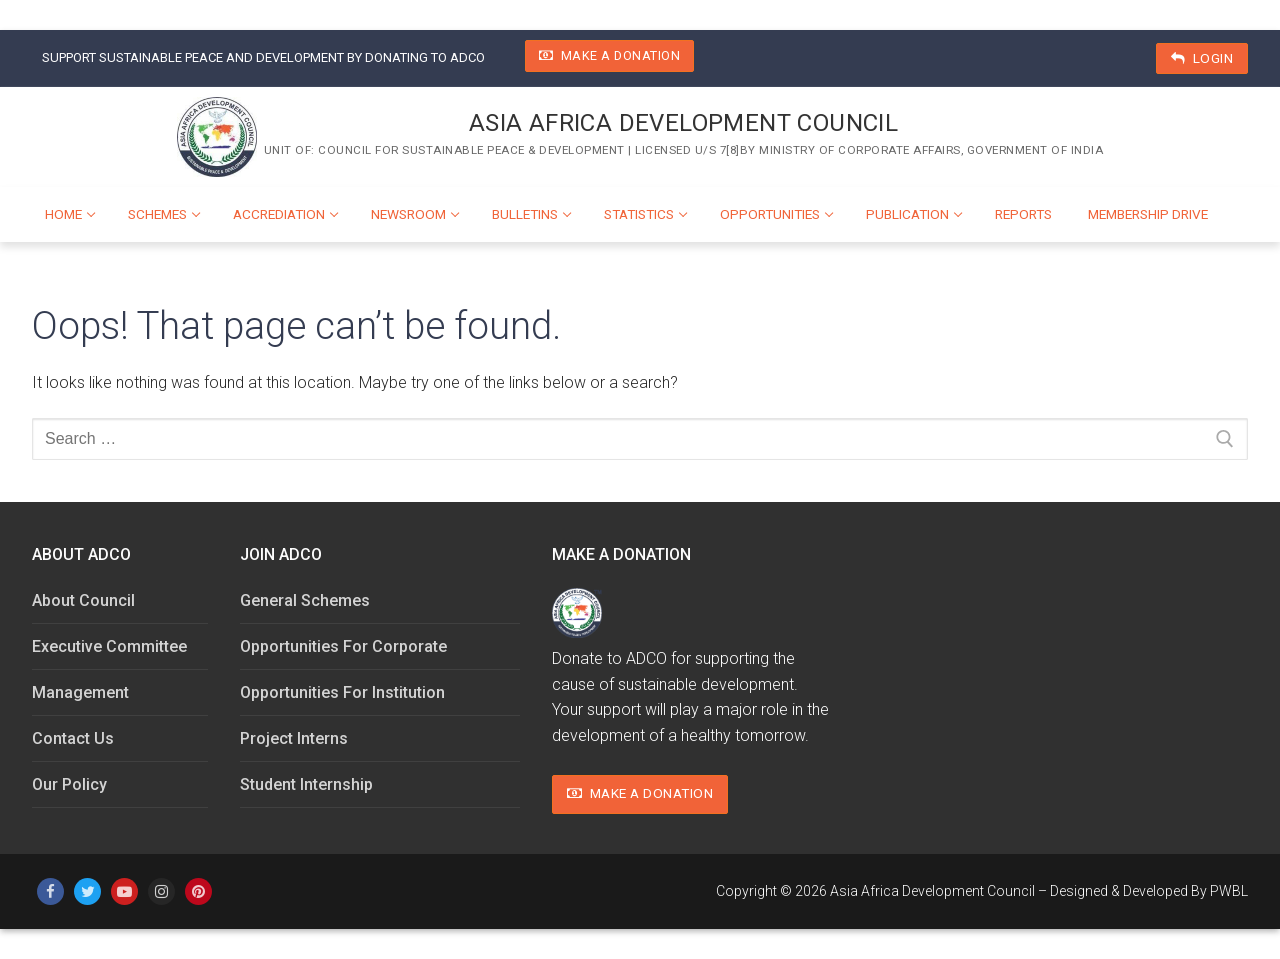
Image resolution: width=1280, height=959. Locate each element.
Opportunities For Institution (342, 692)
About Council (83, 600)
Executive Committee (109, 646)
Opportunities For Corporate (343, 646)
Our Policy (69, 784)
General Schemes (305, 600)
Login (1202, 58)
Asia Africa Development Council (683, 123)
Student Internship (306, 784)
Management (80, 692)
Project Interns (294, 738)
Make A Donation (610, 55)
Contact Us (73, 738)
